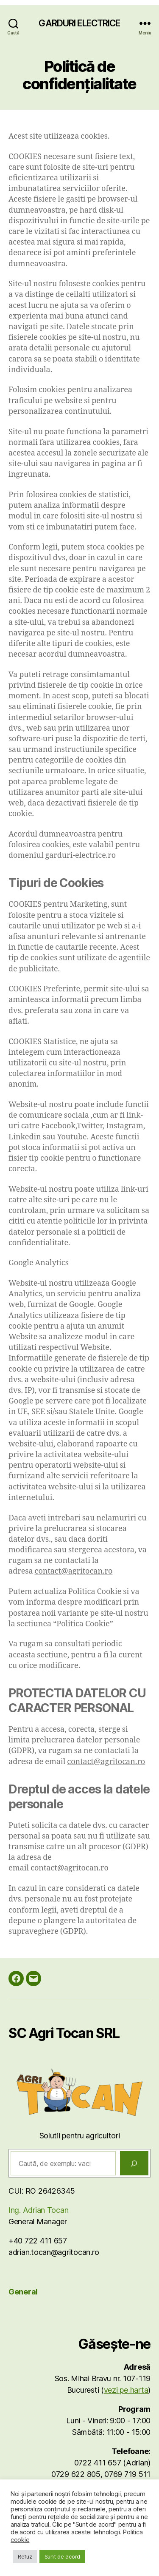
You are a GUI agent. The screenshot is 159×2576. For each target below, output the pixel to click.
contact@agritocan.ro (74, 1571)
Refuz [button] (25, 2556)
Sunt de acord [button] (63, 2556)
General (23, 2291)
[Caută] (134, 2163)
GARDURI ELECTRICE (79, 23)
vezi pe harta (126, 2389)
